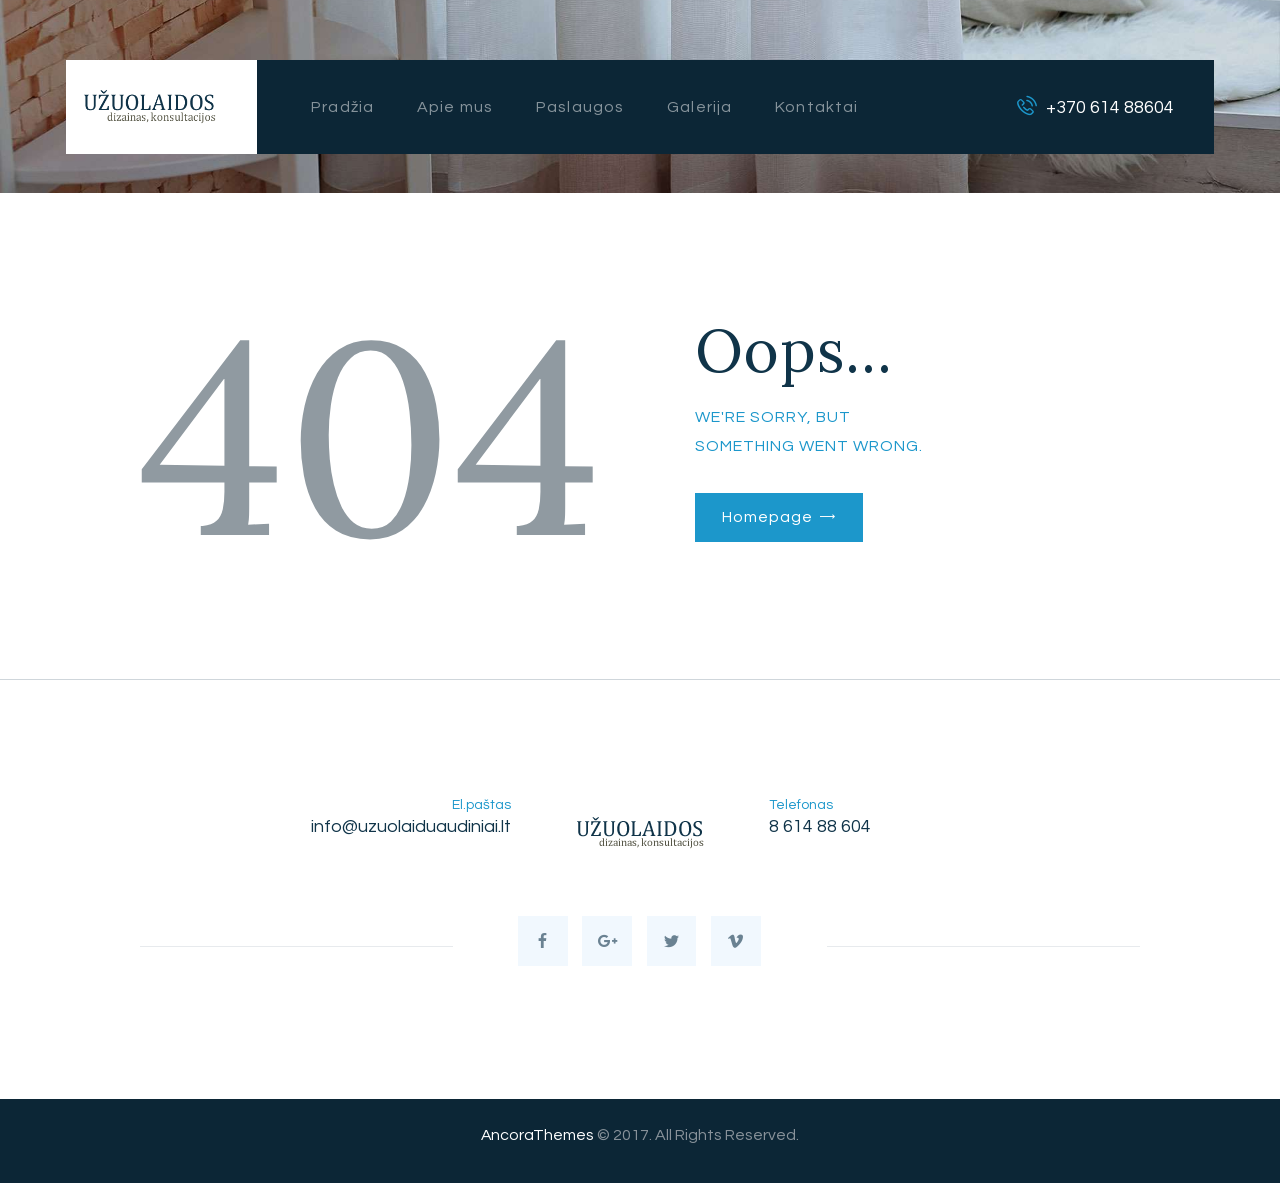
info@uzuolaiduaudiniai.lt (411, 826)
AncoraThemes (538, 1137)
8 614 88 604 (820, 826)
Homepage (767, 517)
